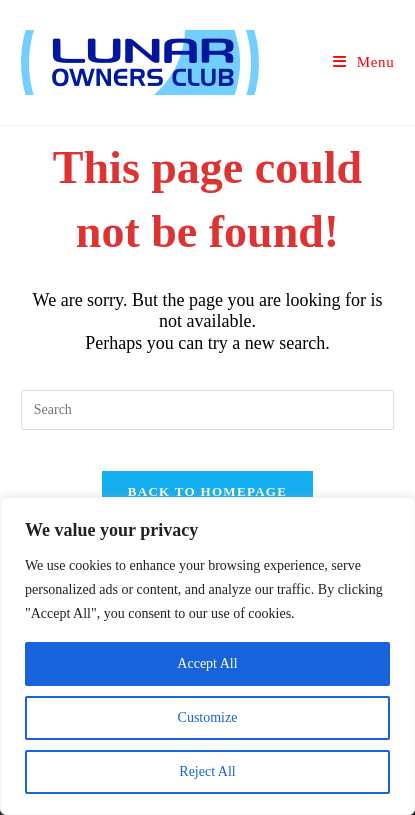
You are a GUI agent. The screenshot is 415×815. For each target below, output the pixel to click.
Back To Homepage (207, 491)
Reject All (207, 771)
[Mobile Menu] (363, 62)
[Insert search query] (208, 410)
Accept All (207, 663)
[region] (207, 656)
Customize (208, 717)
